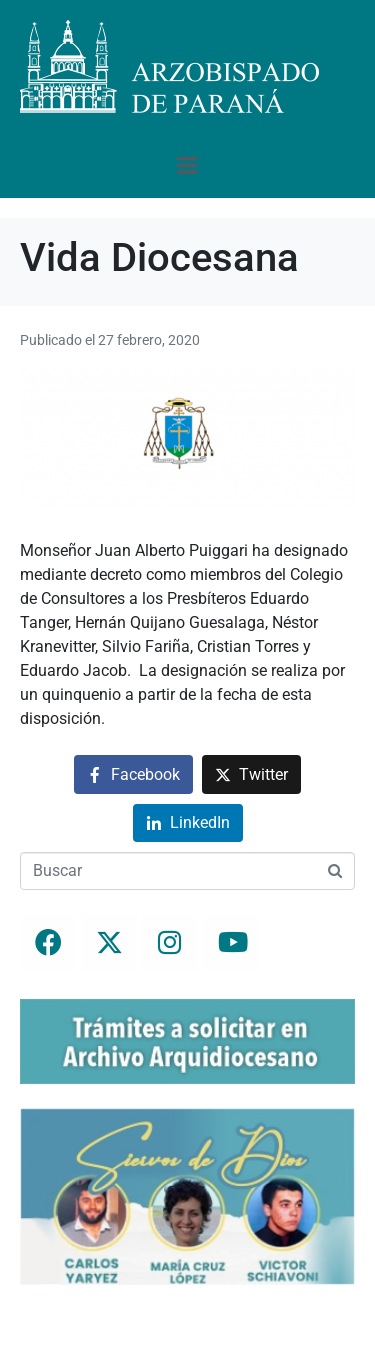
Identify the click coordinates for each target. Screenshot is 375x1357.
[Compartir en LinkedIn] (188, 823)
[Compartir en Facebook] (133, 774)
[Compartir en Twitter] (251, 774)
